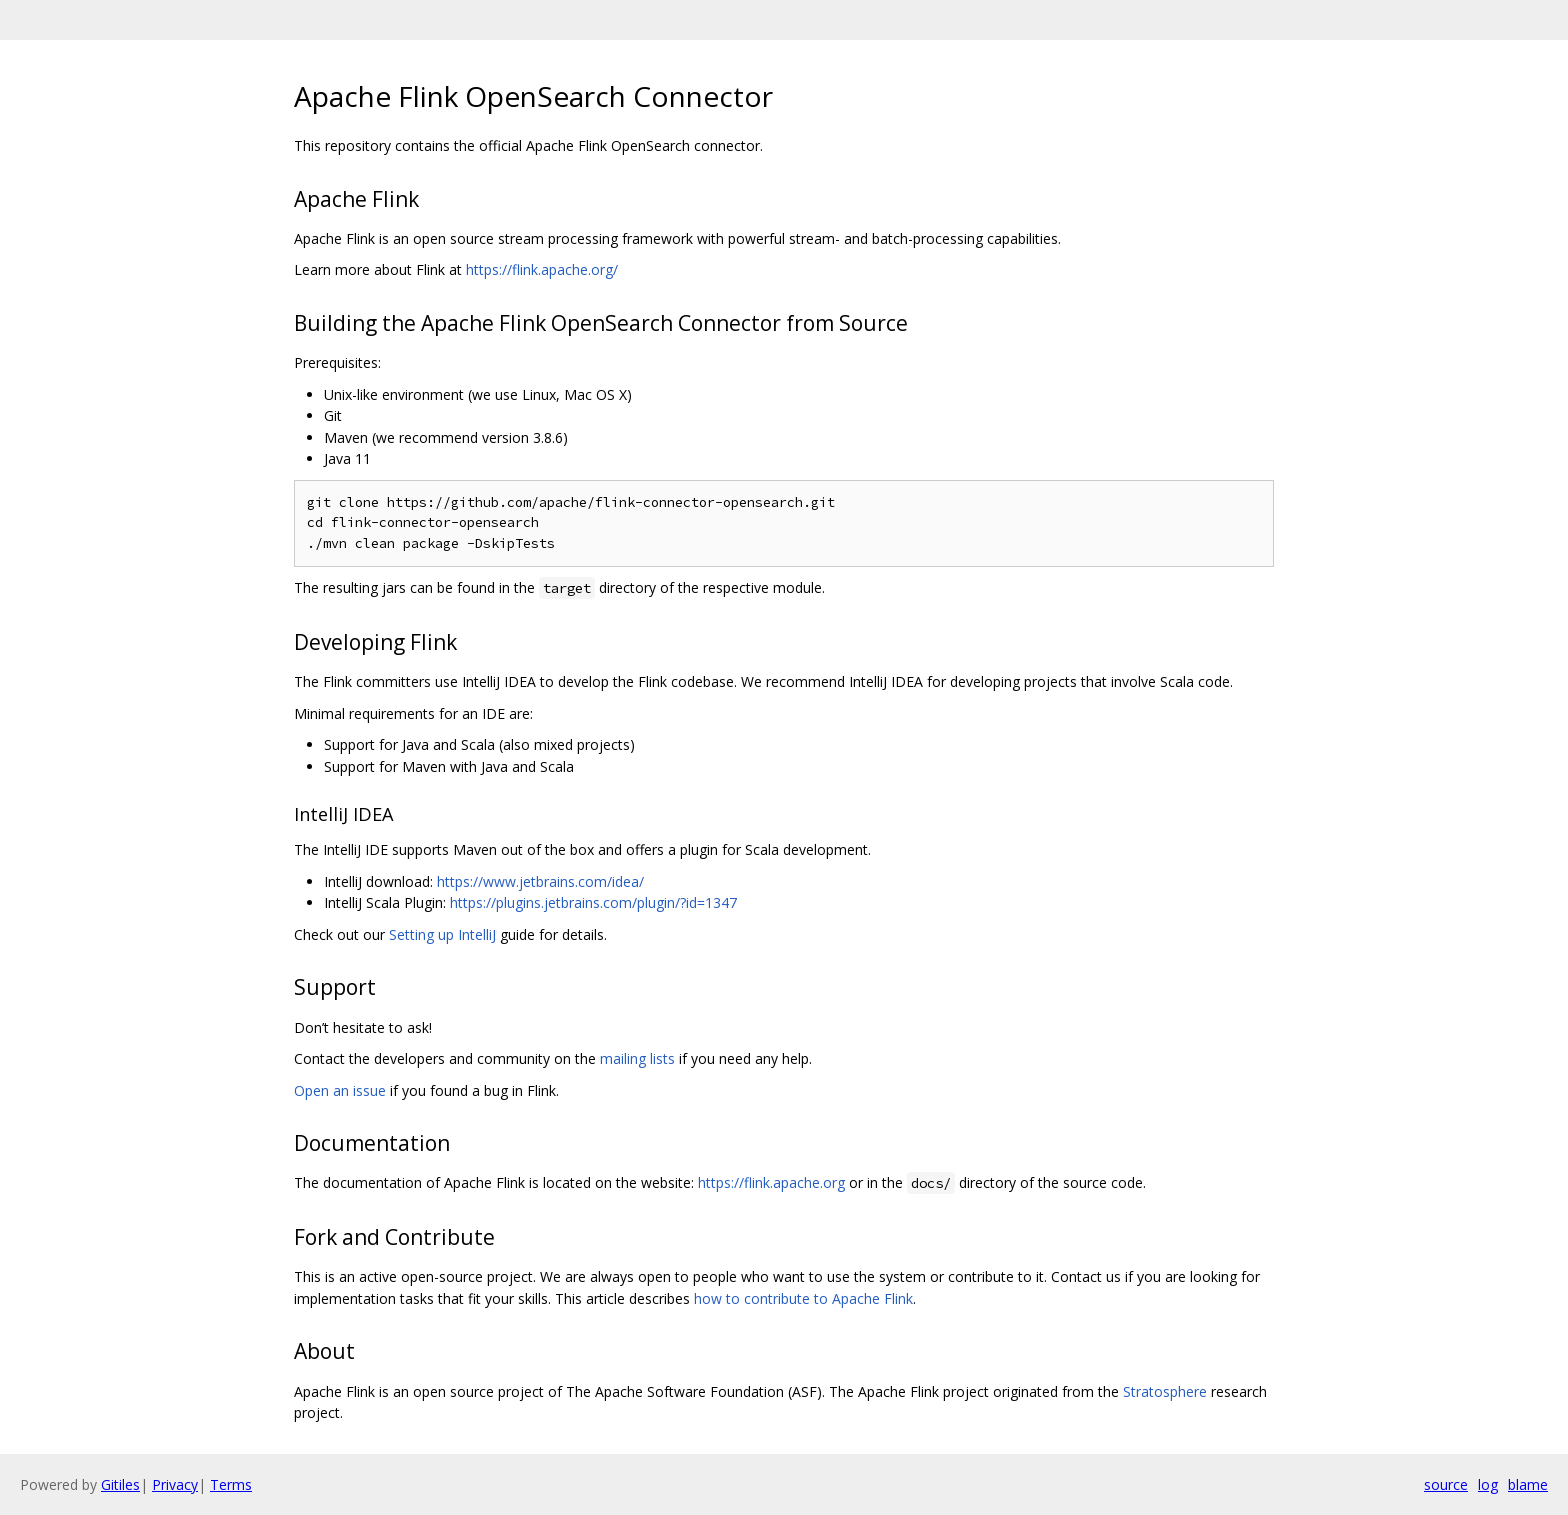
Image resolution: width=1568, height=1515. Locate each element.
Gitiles (120, 1484)
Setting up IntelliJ (442, 934)
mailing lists (637, 1058)
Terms (231, 1484)
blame (1528, 1484)
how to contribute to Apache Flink (803, 1298)
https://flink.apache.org (771, 1182)
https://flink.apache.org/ (542, 269)
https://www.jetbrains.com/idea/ (540, 881)
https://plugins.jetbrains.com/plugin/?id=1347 (593, 902)
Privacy (175, 1484)
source (1446, 1484)
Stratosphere (1165, 1391)
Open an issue (340, 1090)
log (1488, 1484)
